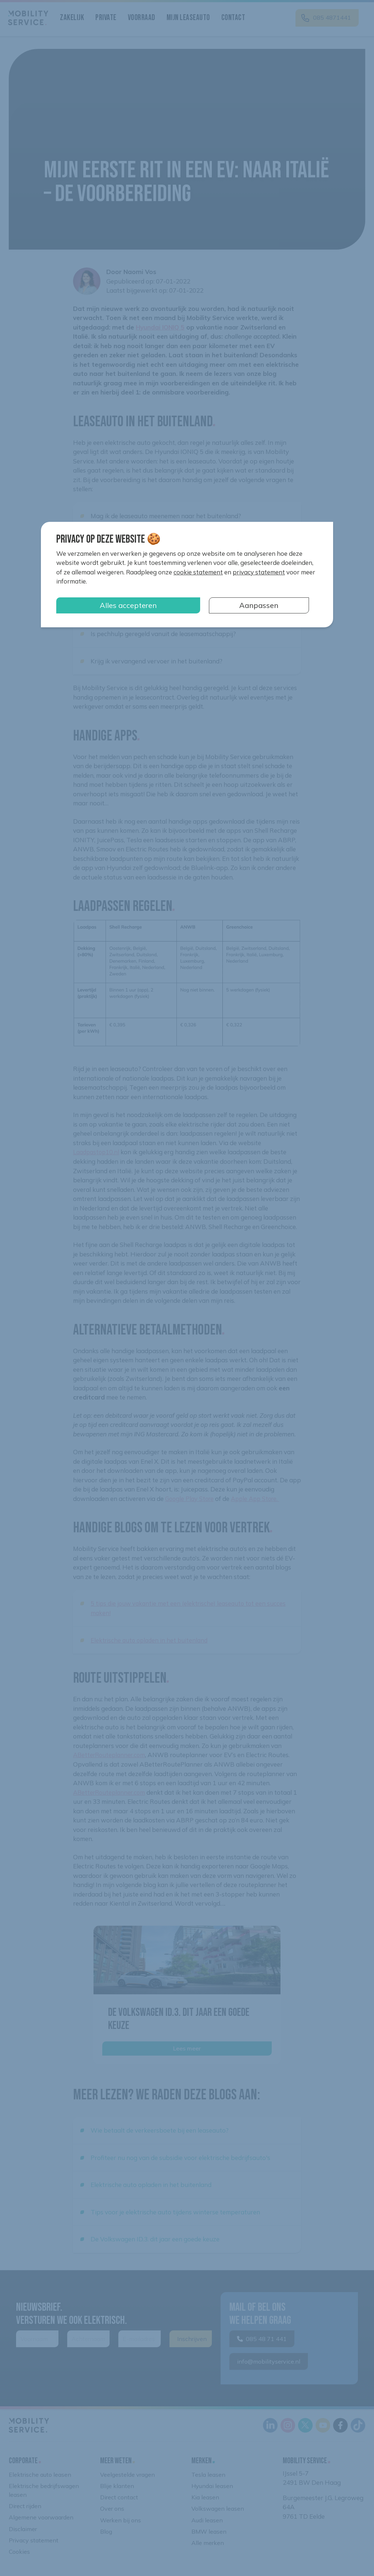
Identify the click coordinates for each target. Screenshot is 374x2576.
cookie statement (198, 572)
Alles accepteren (128, 605)
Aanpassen (258, 605)
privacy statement (259, 572)
